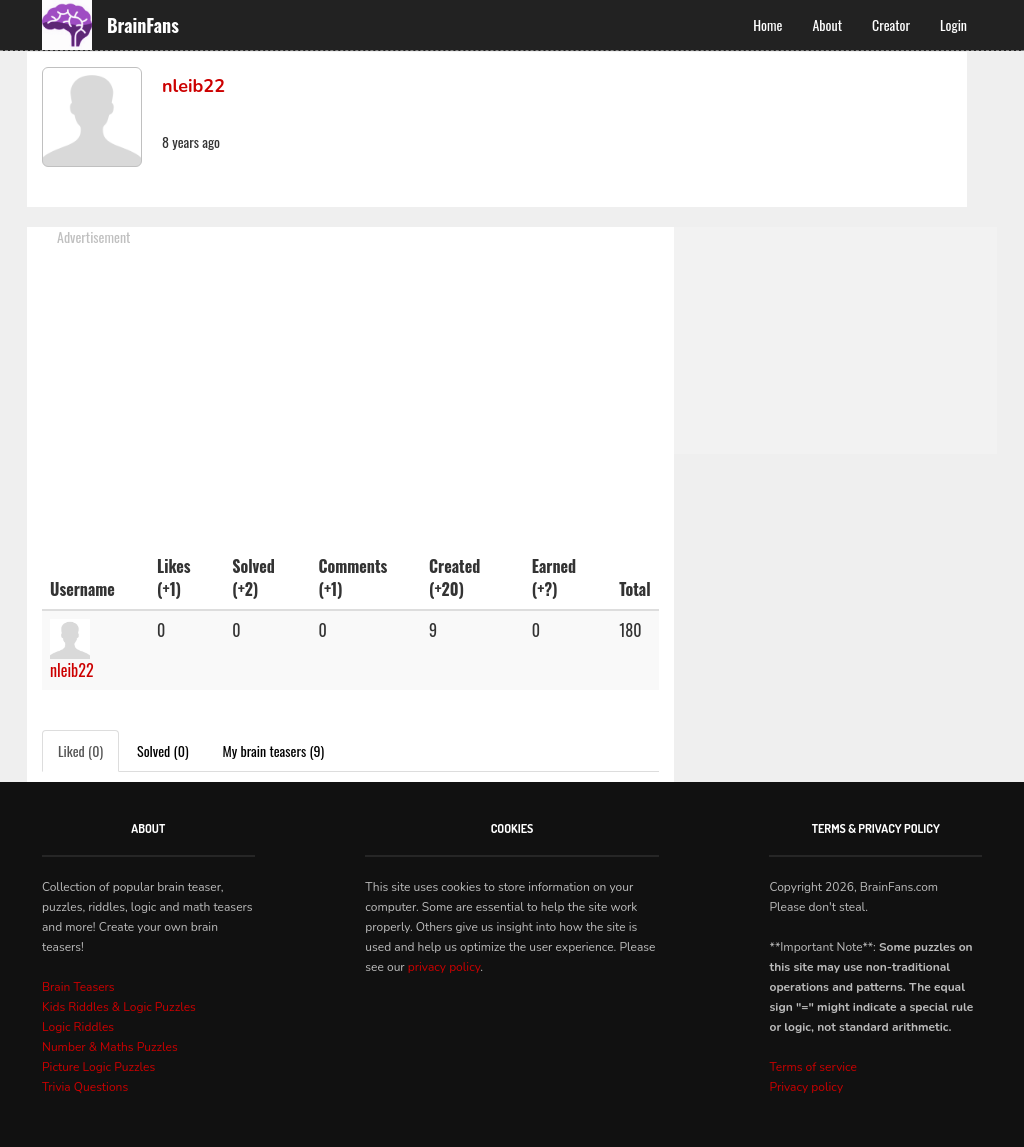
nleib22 (72, 670)
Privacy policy (806, 1087)
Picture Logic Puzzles (98, 1067)
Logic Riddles (78, 1027)
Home (767, 24)
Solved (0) (163, 750)
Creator (891, 24)
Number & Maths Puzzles (110, 1047)
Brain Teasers (78, 987)
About (827, 24)
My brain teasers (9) (274, 750)
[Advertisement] (350, 387)
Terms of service (812, 1067)
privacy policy (444, 967)
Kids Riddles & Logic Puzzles (119, 1007)
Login (953, 24)
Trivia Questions (85, 1087)
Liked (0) (80, 750)
